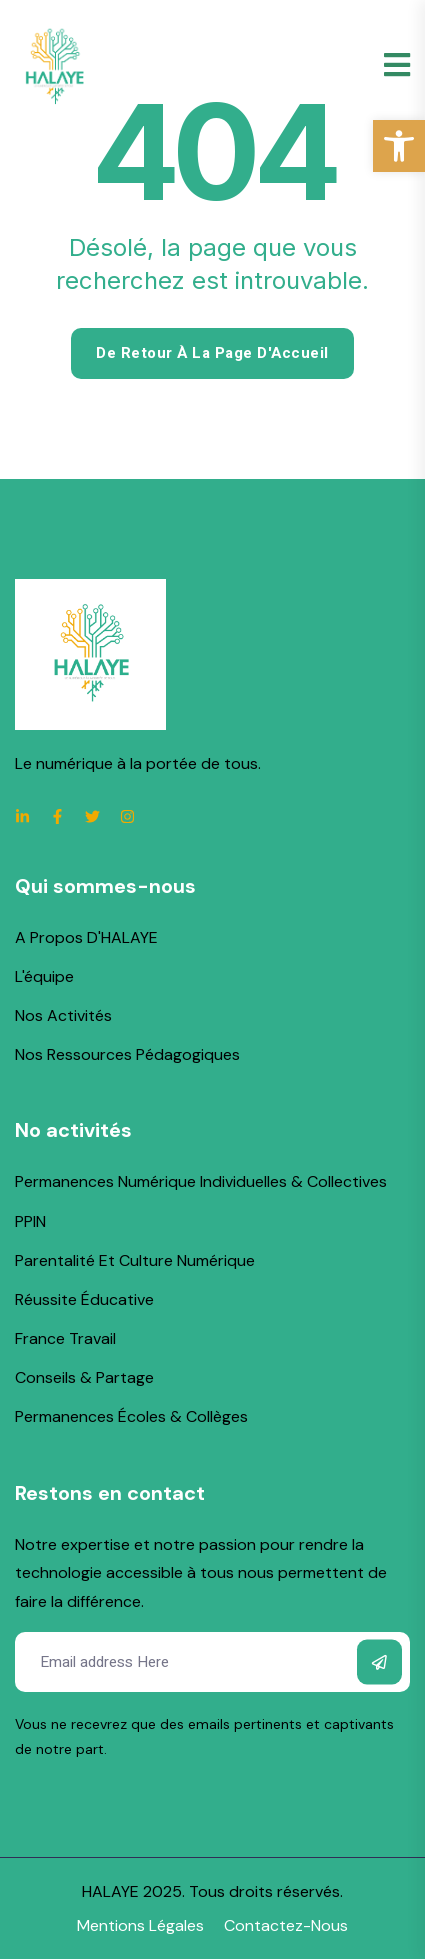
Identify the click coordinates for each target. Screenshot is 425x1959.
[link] (399, 146)
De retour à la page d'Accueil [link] (212, 353)
